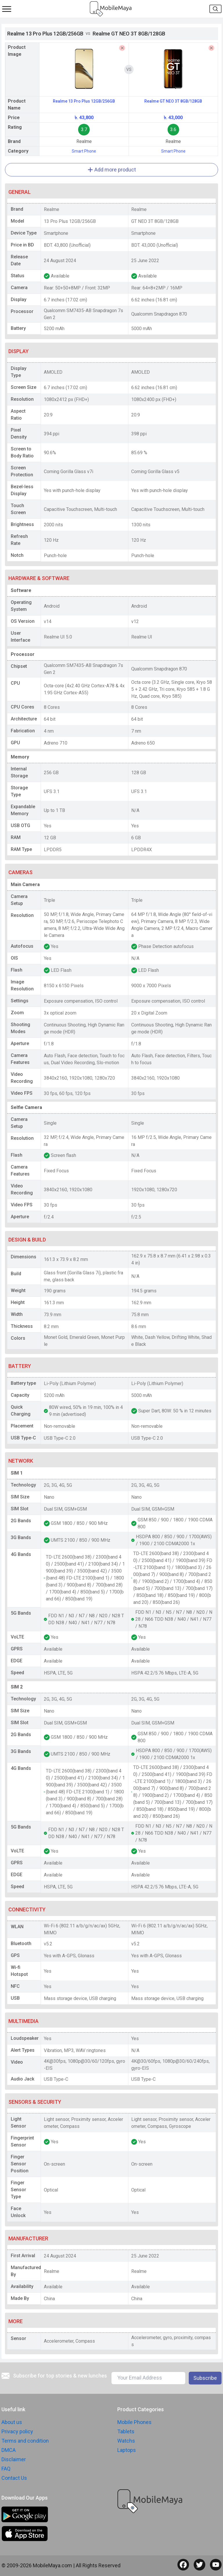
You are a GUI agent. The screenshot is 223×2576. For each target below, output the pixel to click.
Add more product (111, 170)
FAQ (5, 2469)
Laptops (126, 2450)
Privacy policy (17, 2431)
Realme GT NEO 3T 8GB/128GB (173, 101)
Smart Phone (84, 151)
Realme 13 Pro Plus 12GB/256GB (84, 101)
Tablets (125, 2431)
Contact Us (14, 2478)
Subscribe (205, 2378)
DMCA (8, 2450)
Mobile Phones (134, 2422)
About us (11, 2422)
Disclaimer (13, 2459)
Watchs (126, 2441)
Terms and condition (25, 2441)
